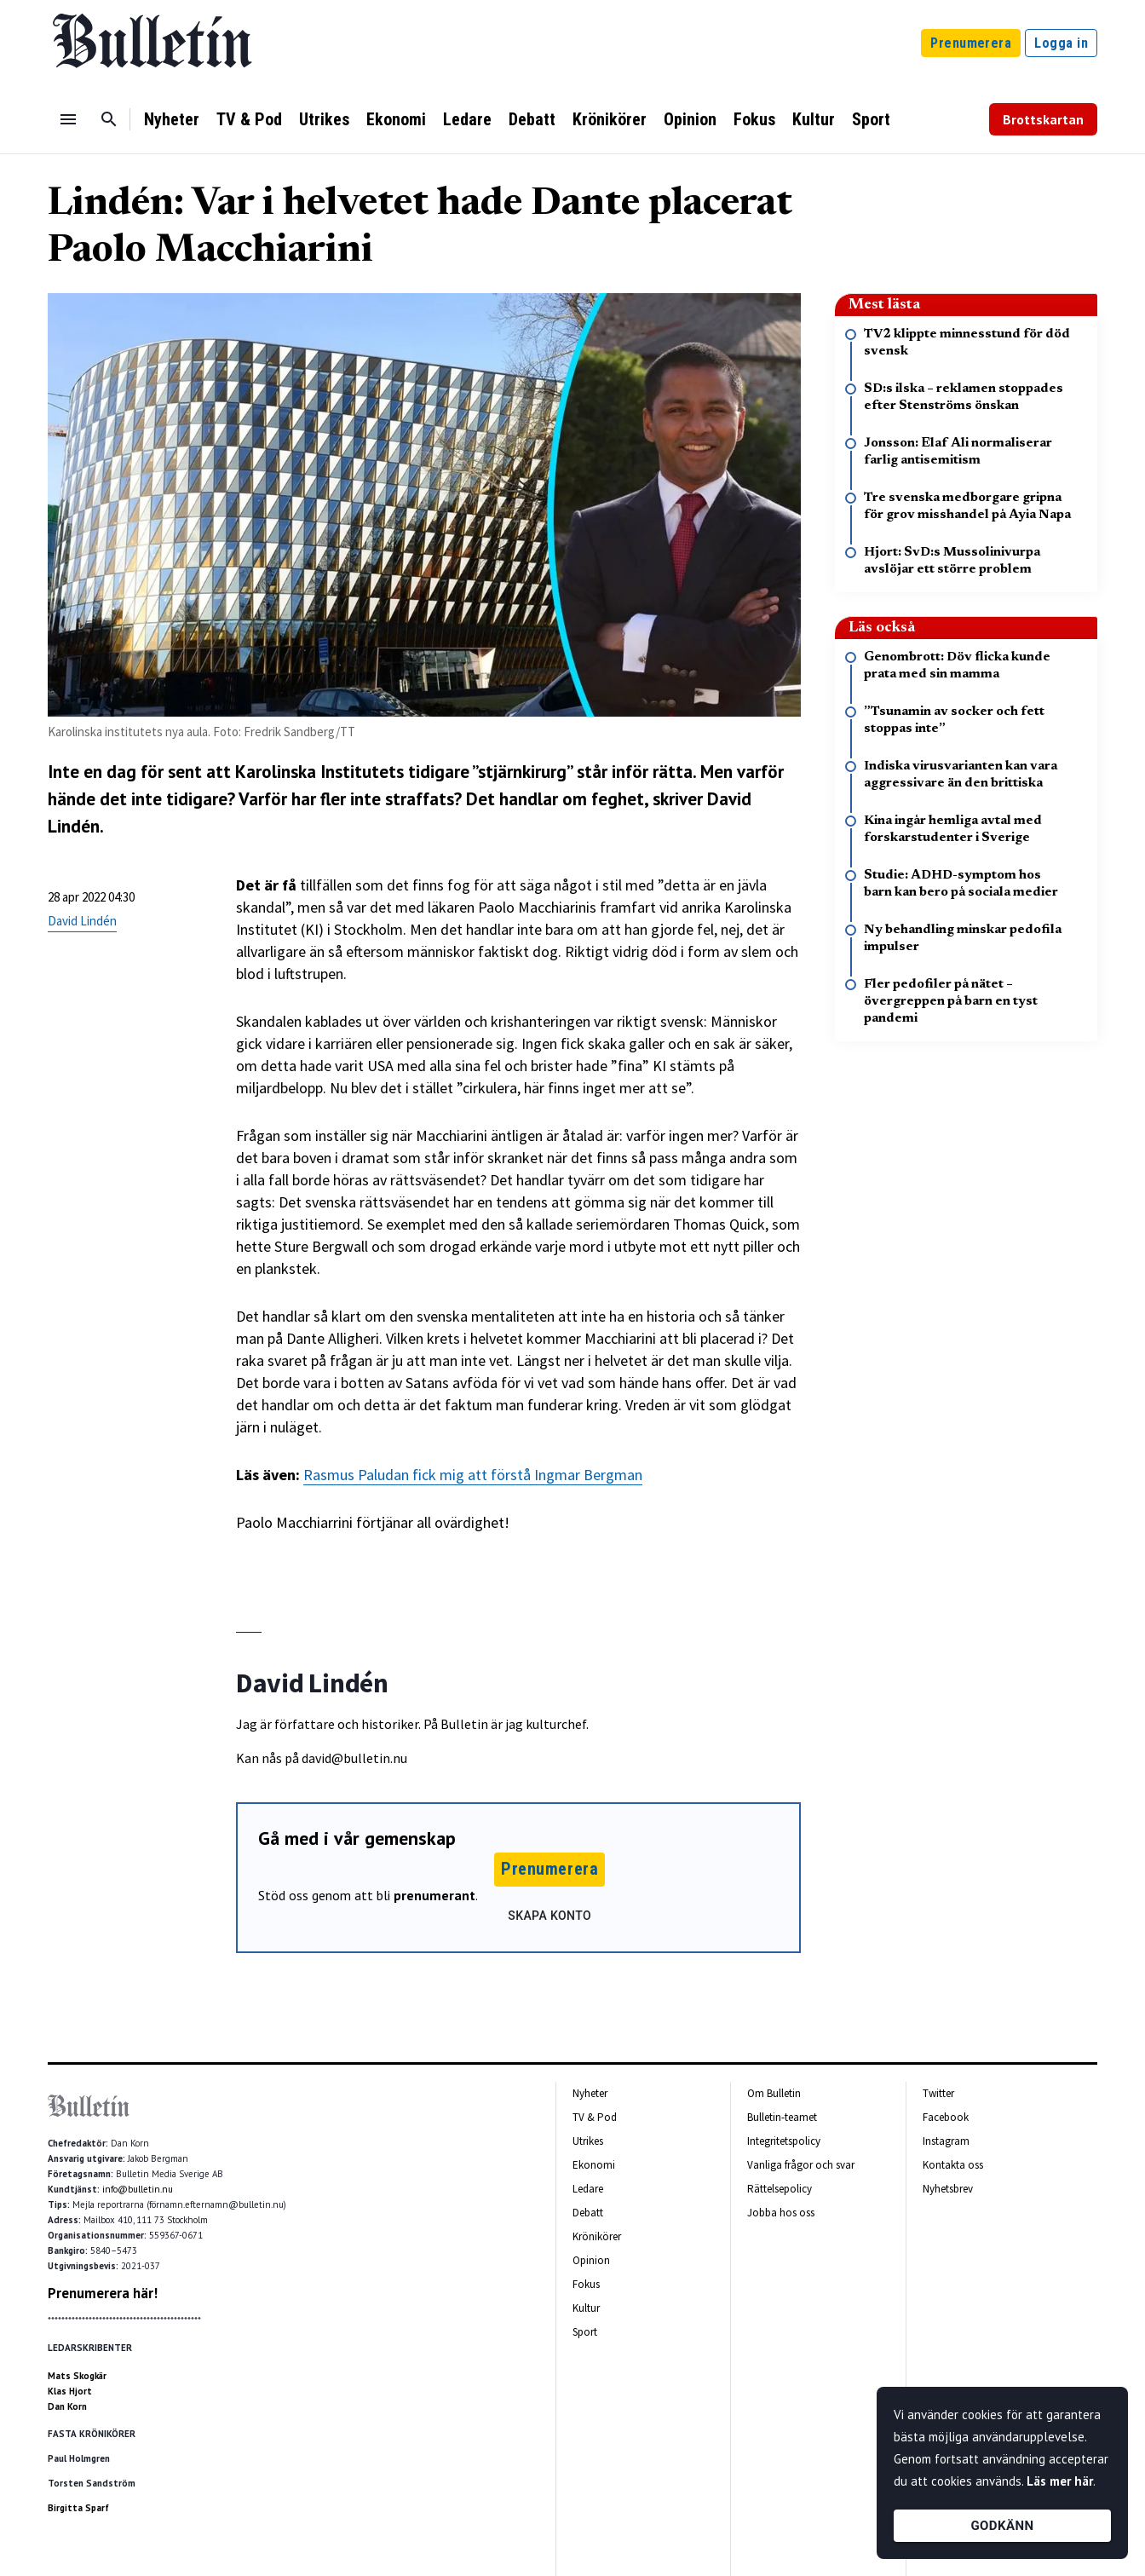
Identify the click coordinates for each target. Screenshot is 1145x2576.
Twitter (938, 2093)
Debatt (532, 119)
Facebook (946, 2117)
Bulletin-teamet (782, 2117)
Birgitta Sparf (78, 2508)
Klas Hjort (70, 2391)
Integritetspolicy (783, 2141)
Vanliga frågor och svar (800, 2165)
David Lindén (82, 921)
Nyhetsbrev (948, 2188)
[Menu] (68, 119)
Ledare (467, 119)
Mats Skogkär (77, 2376)
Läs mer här (1060, 2481)
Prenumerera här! (103, 2293)
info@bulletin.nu (137, 2189)
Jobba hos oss (780, 2212)
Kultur (813, 119)
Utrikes (324, 119)
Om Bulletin (774, 2093)
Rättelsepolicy (779, 2188)
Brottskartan (1043, 119)
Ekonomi (396, 119)
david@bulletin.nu (354, 1757)
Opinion (690, 119)
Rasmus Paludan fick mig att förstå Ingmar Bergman (472, 1474)
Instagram (946, 2141)
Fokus (754, 119)
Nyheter (171, 119)
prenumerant (434, 1895)
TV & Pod (249, 119)
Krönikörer (609, 119)
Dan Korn (67, 2406)
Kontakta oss (953, 2165)
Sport (871, 119)
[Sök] (109, 119)
